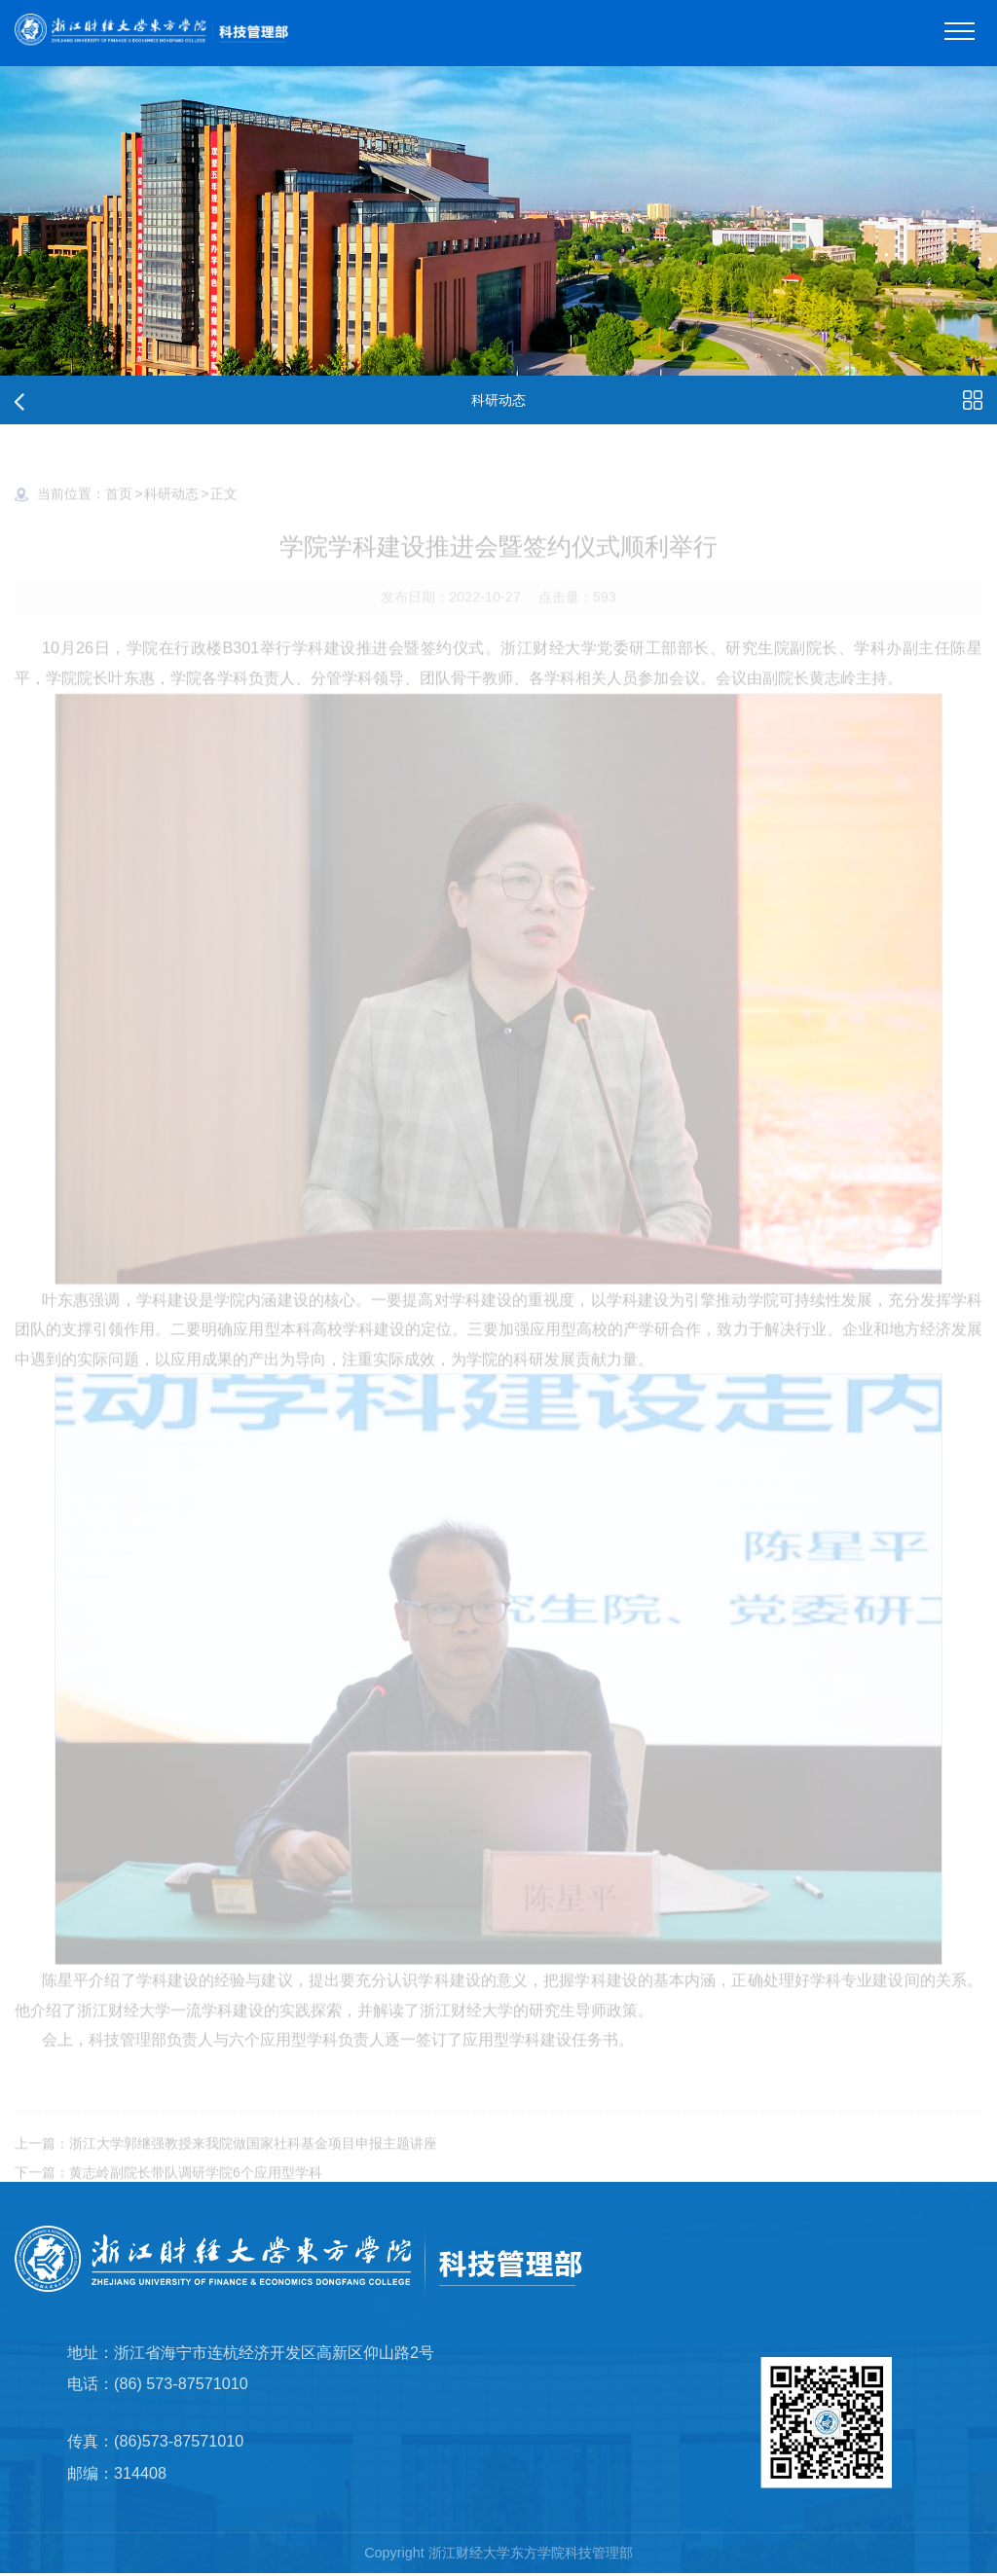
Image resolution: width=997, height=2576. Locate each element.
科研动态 (171, 508)
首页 (118, 508)
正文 (224, 508)
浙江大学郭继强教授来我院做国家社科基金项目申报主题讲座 (253, 2157)
